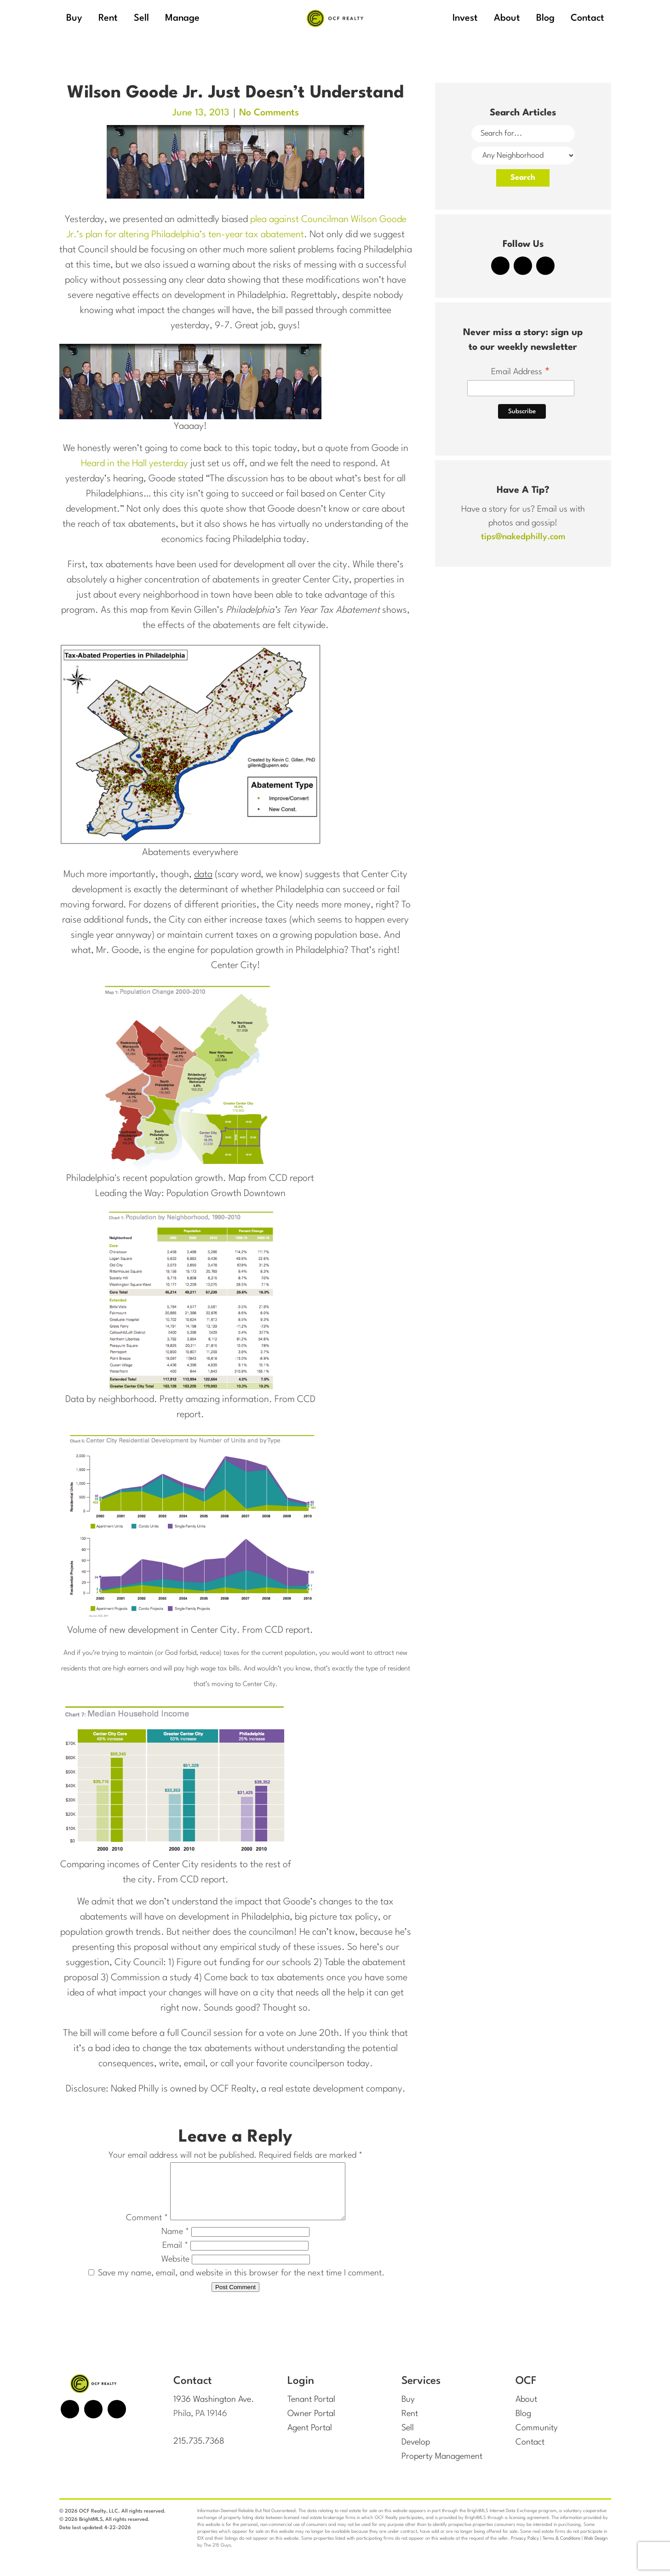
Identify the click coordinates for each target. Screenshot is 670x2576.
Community (536, 2438)
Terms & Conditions (561, 2547)
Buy (408, 2410)
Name (175, 2243)
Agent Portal (309, 2438)
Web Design (595, 2547)
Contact (529, 2452)
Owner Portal (311, 2424)
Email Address (520, 373)
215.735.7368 (198, 2452)
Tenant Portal (311, 2410)
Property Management (441, 2466)
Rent (409, 2424)
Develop (415, 2452)
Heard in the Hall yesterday (134, 463)
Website (175, 2270)
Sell (407, 2438)
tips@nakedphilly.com (523, 537)
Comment (136, 2229)
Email (175, 2256)
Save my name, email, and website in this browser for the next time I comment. (241, 2284)
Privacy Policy (525, 2547)
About (526, 2410)
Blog (523, 2424)
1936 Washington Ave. (213, 2410)
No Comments (269, 113)
